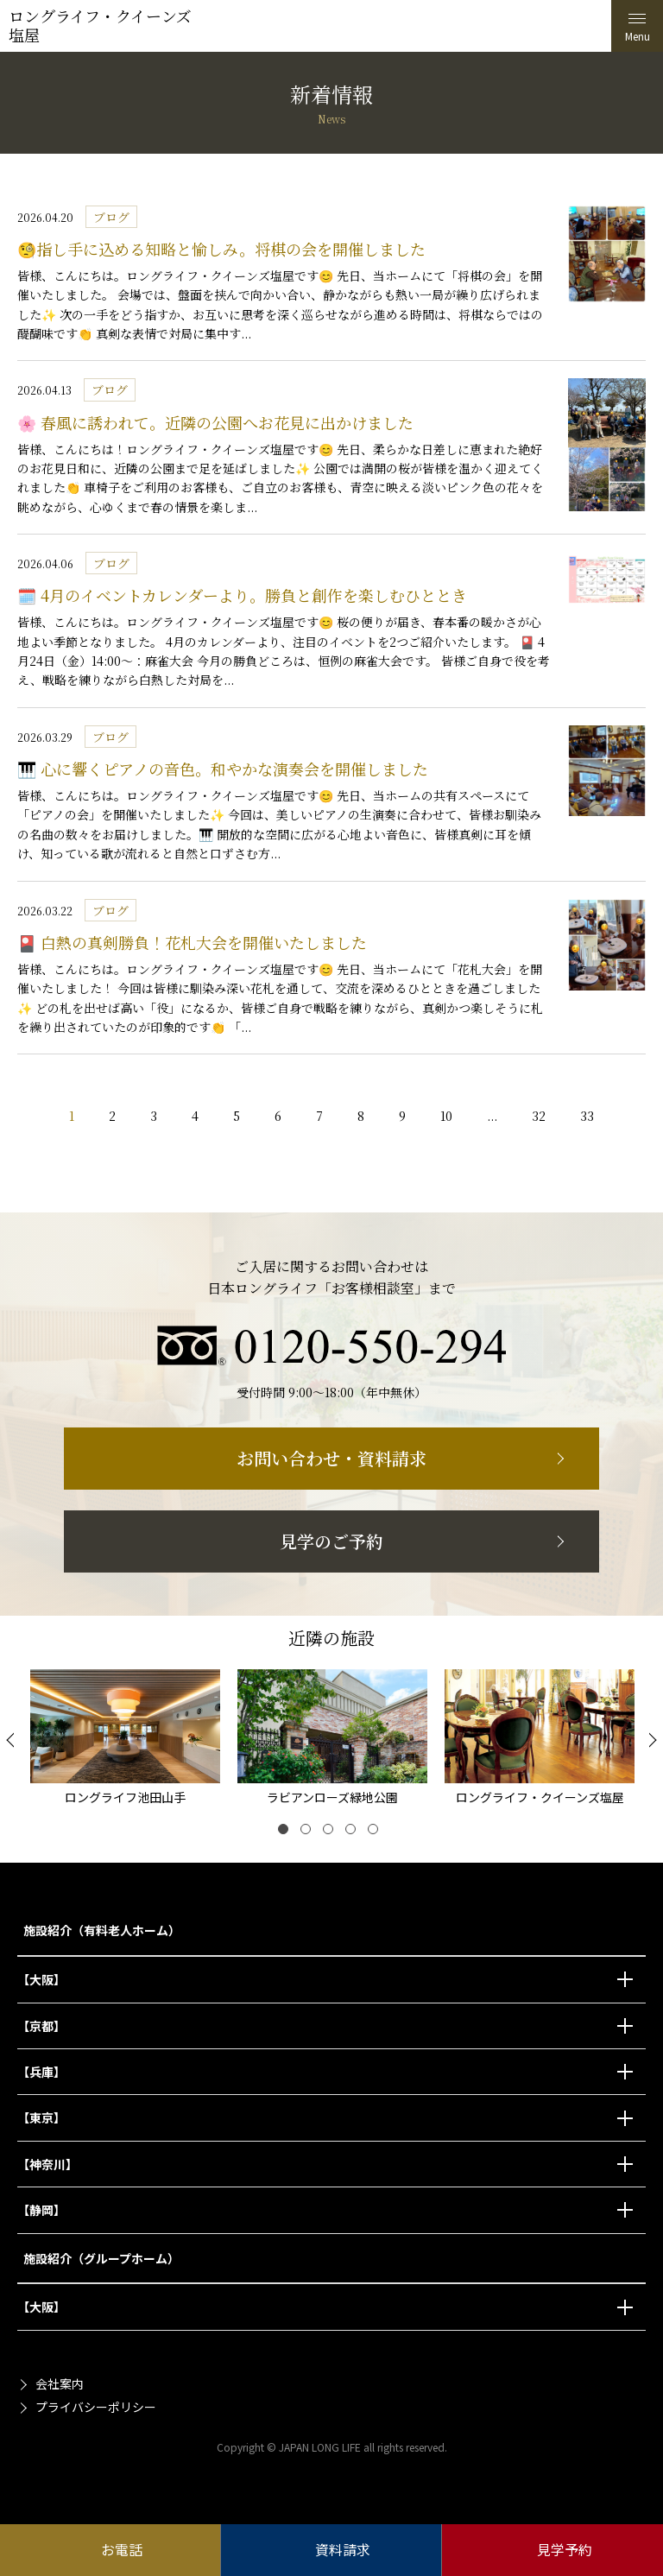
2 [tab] (309, 1832)
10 (446, 1115)
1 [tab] (286, 1832)
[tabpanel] (125, 1740)
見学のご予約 (331, 1541)
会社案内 (59, 2383)
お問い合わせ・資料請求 (331, 1458)
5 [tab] (376, 1832)
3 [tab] (331, 1832)
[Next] (650, 1740)
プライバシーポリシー (95, 2406)
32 (539, 1115)
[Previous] (13, 1740)
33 (587, 1115)
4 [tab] (354, 1832)
